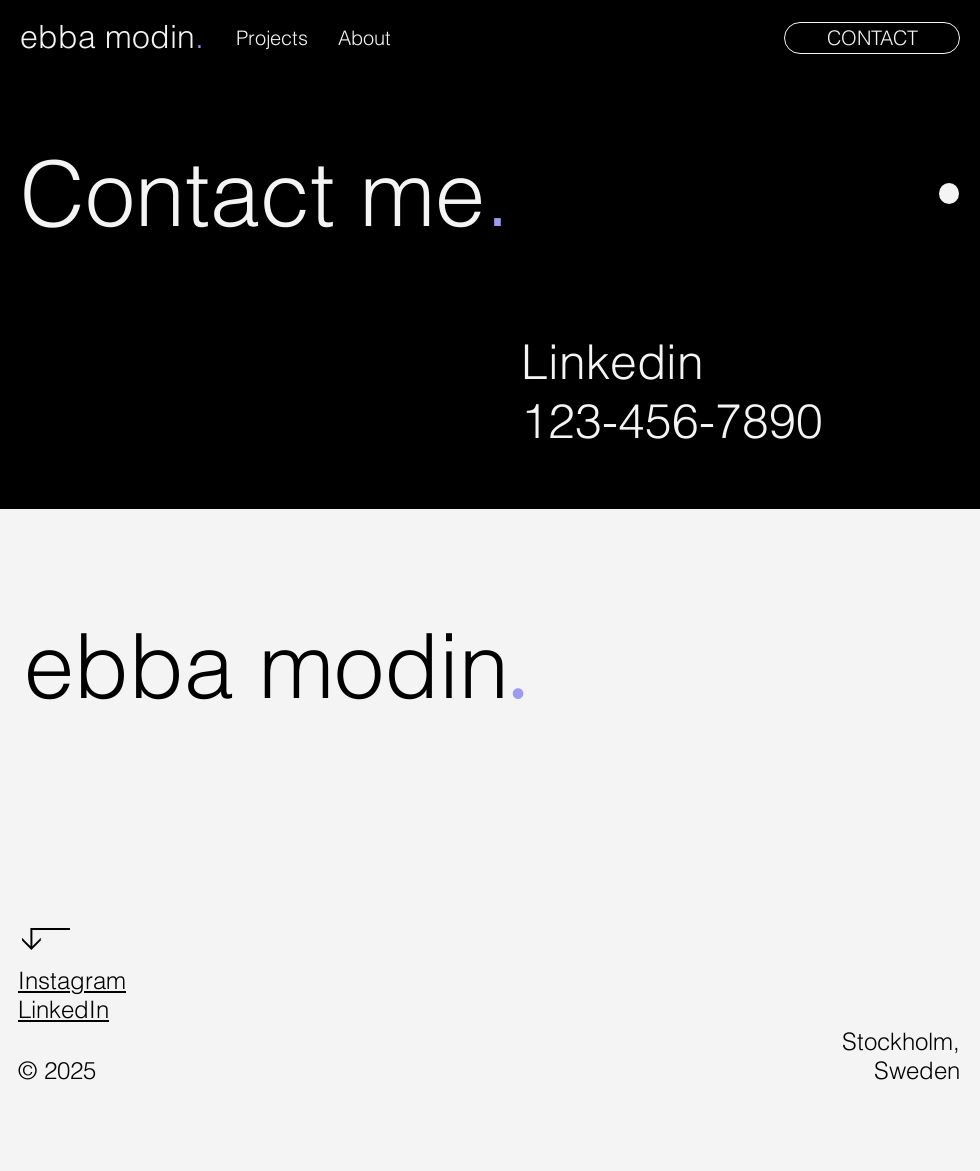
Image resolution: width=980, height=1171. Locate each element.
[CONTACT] (872, 38)
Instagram (72, 980)
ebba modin (107, 36)
